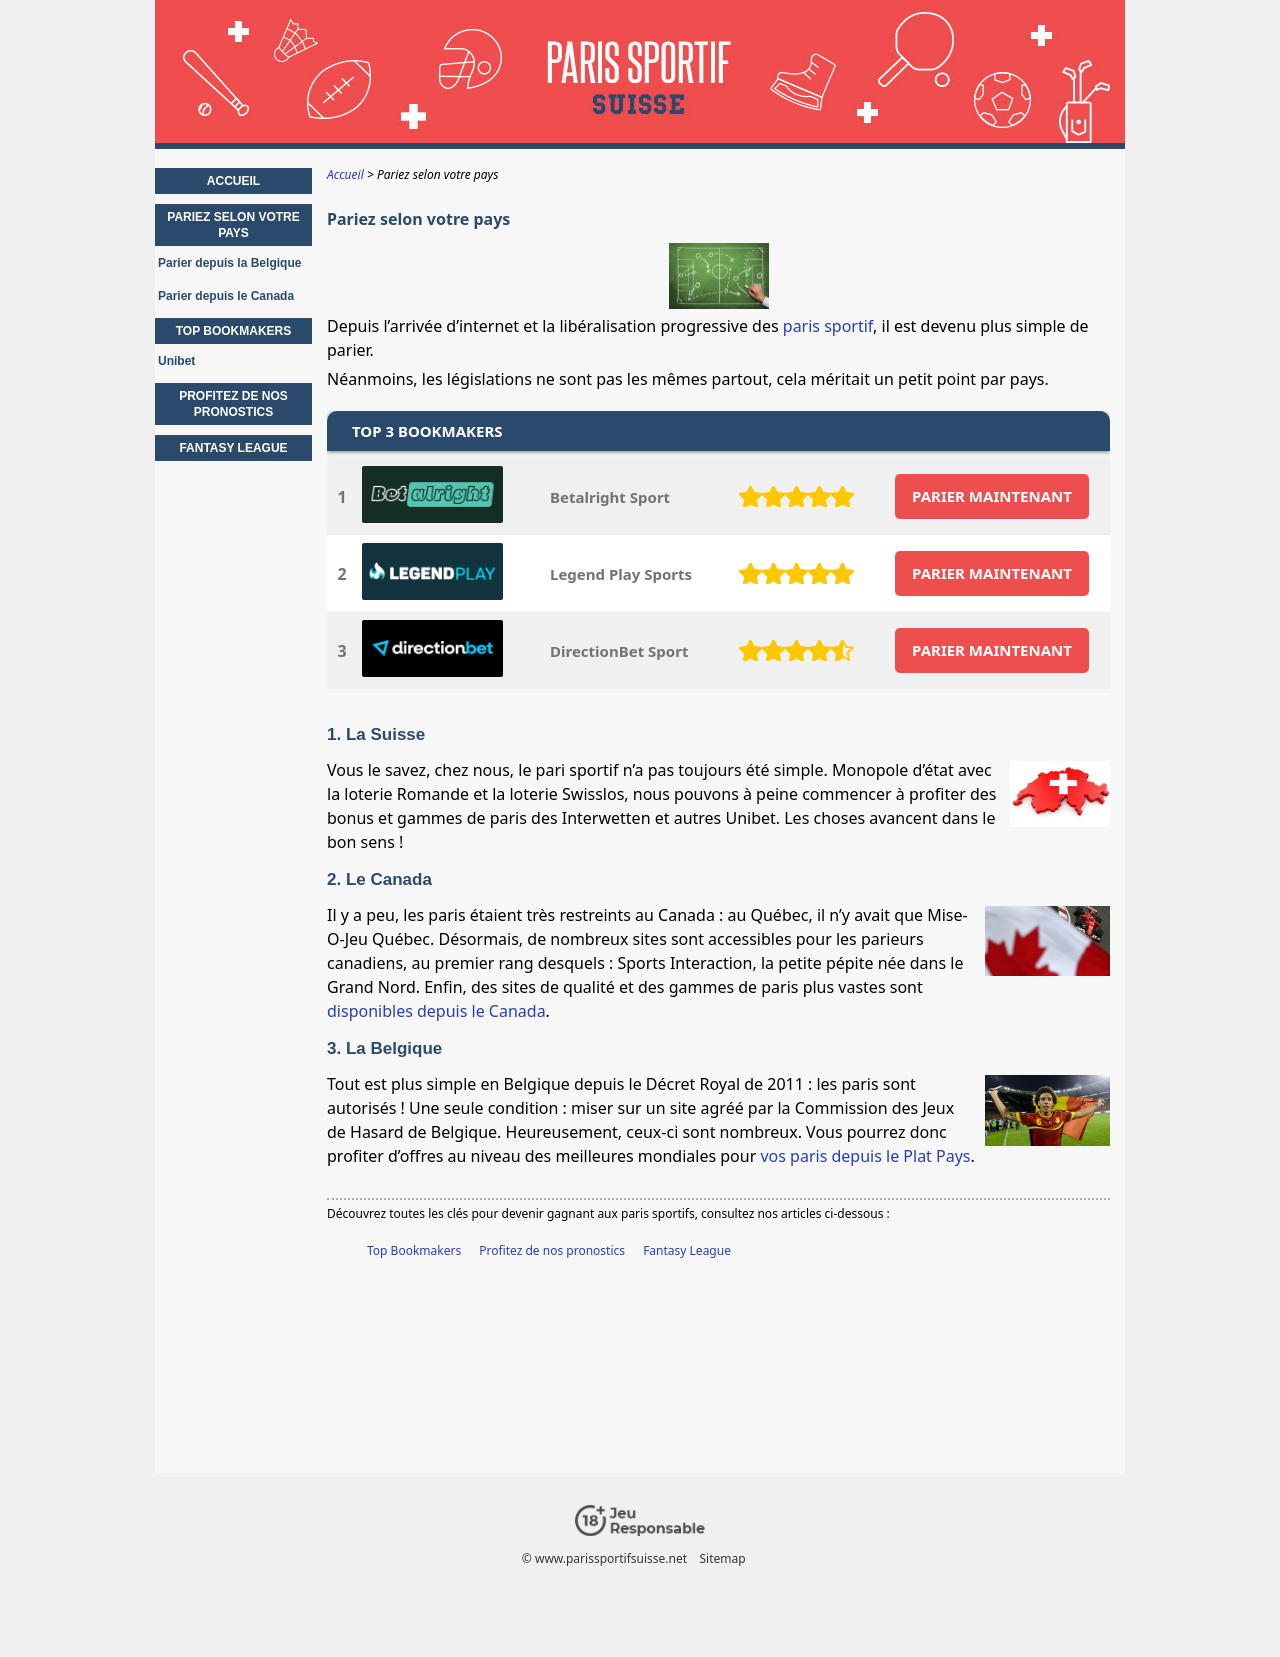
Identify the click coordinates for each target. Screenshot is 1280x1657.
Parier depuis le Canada (226, 296)
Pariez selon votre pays (233, 225)
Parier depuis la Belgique (229, 263)
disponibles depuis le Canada (436, 1011)
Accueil (233, 181)
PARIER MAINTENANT (992, 496)
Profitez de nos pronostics (552, 1250)
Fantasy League (687, 1250)
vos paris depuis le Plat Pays (865, 1156)
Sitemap (723, 1558)
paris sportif (828, 326)
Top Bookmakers (414, 1250)
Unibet (176, 361)
